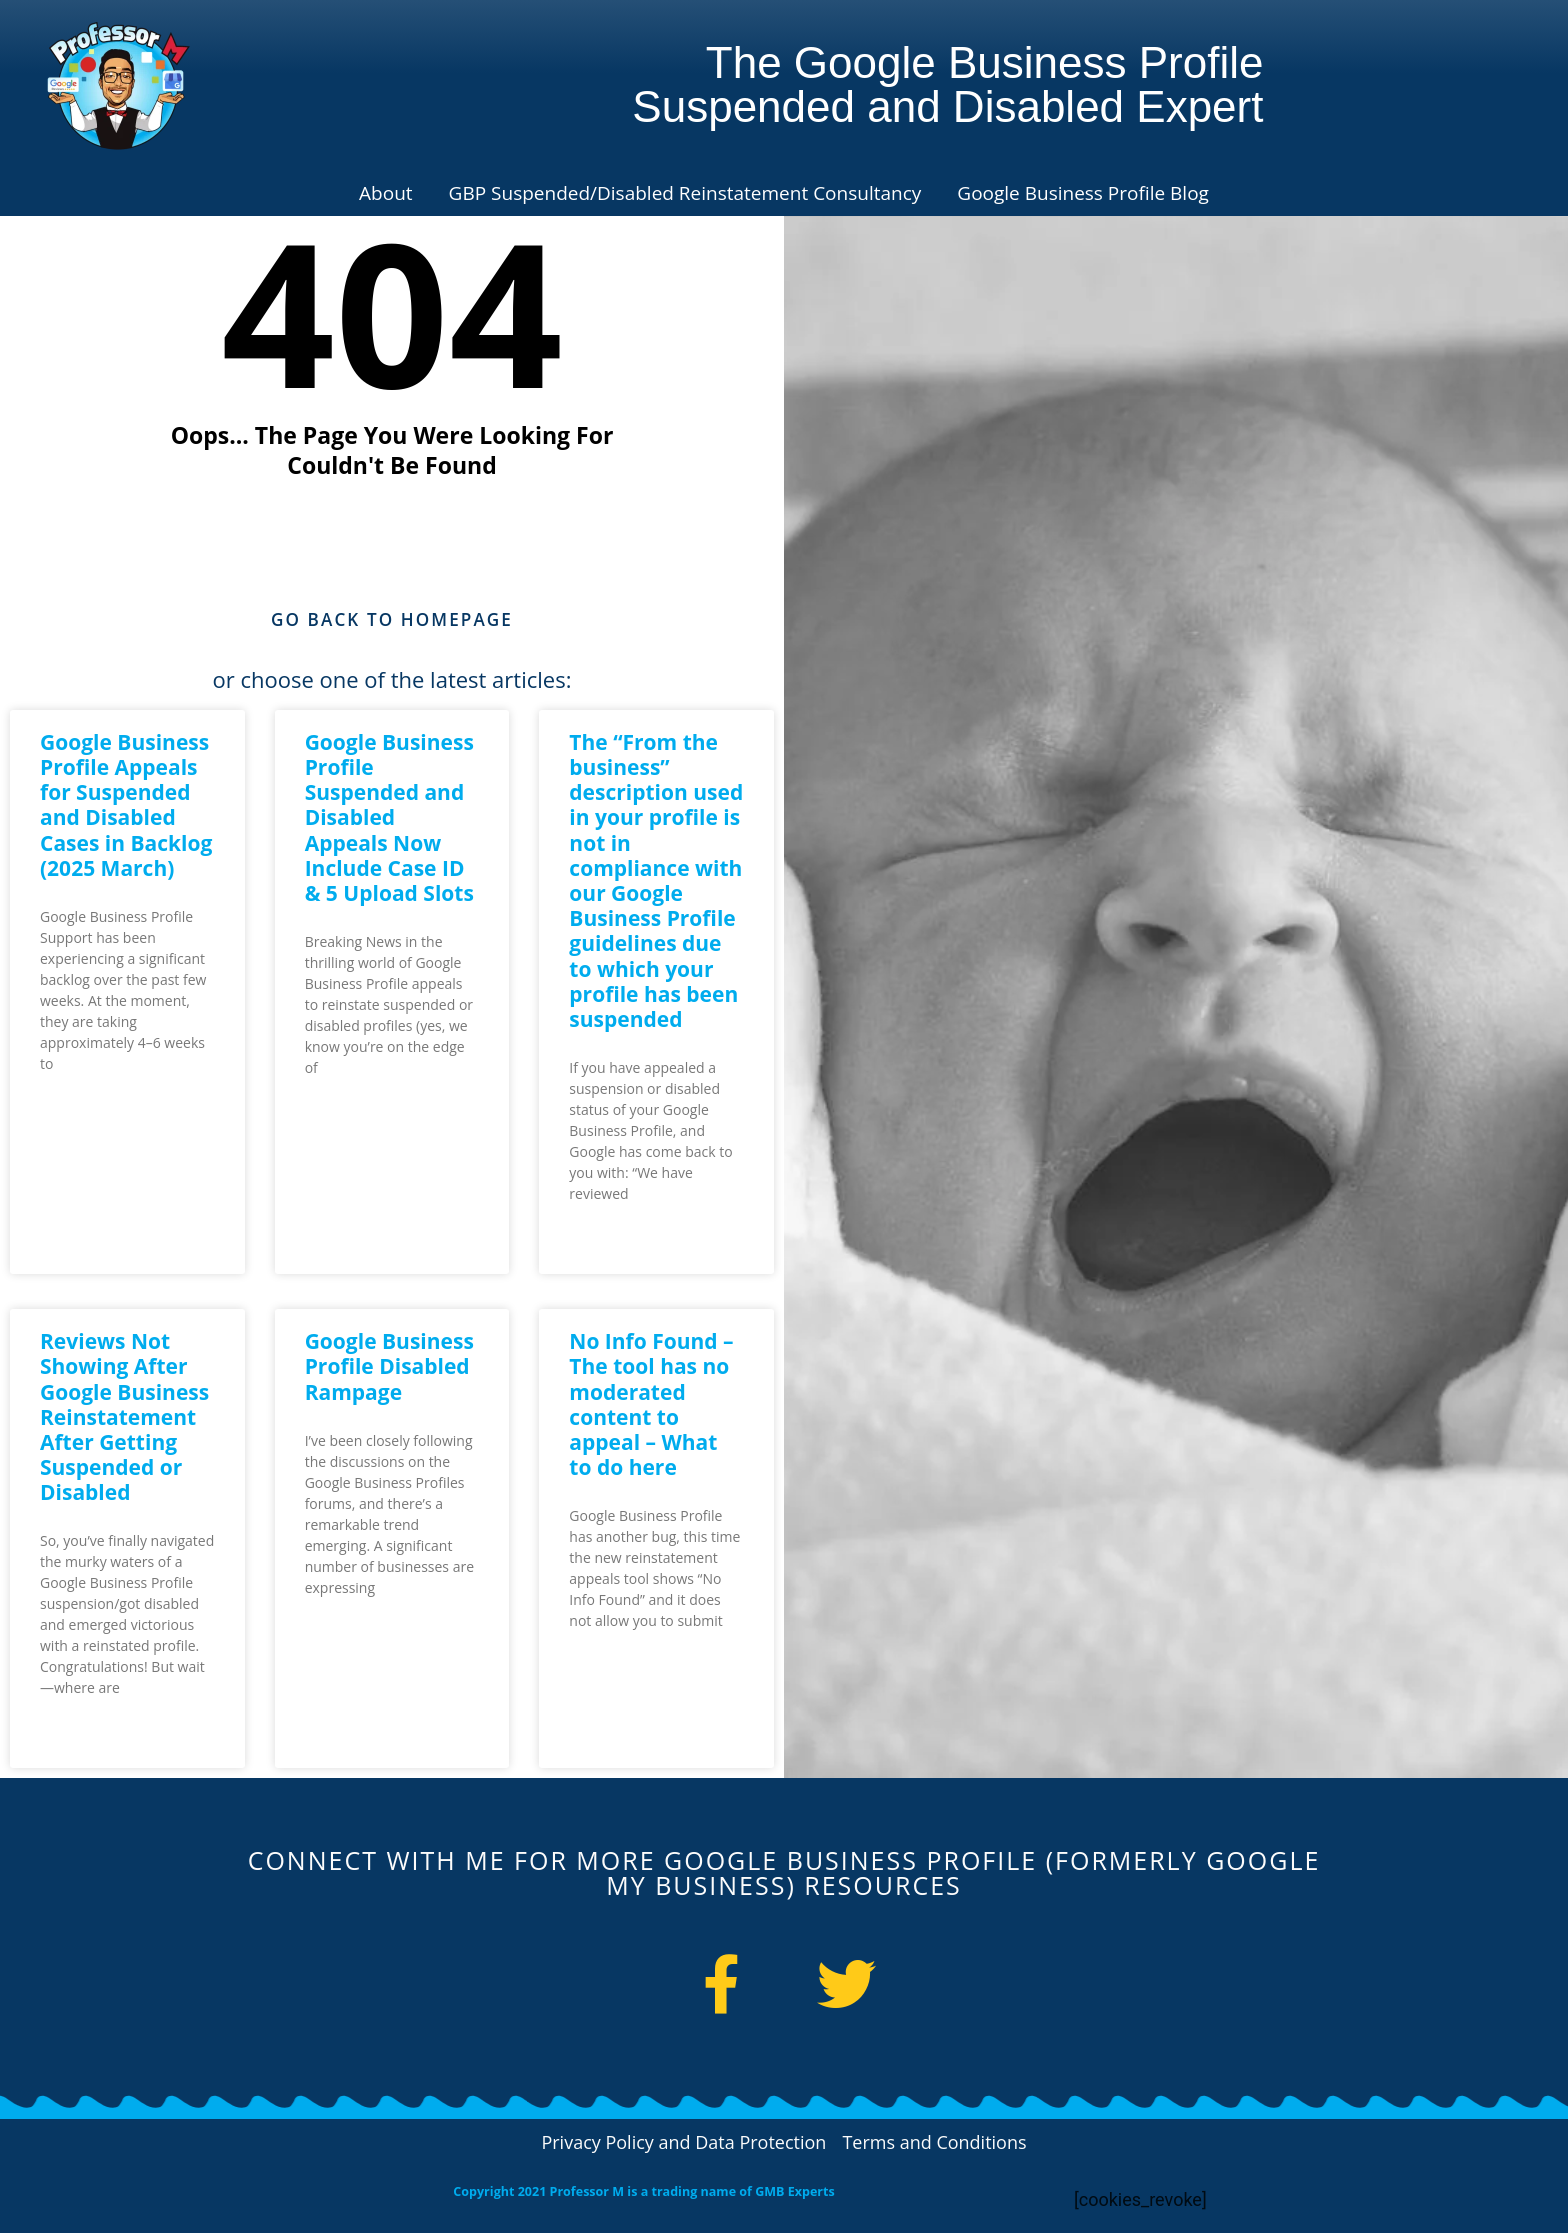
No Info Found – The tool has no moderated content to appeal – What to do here (651, 1405)
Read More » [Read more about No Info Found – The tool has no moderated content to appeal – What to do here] (608, 1672)
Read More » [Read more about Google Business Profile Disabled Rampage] (344, 1639)
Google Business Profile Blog (1083, 193)
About (386, 193)
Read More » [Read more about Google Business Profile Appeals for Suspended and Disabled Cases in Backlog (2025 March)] (79, 1115)
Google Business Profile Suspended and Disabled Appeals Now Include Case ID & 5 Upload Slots (389, 818)
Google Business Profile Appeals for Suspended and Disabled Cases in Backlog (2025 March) (126, 806)
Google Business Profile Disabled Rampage (389, 1367)
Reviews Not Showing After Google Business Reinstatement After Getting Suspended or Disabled (124, 1417)
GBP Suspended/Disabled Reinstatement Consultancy (685, 193)
